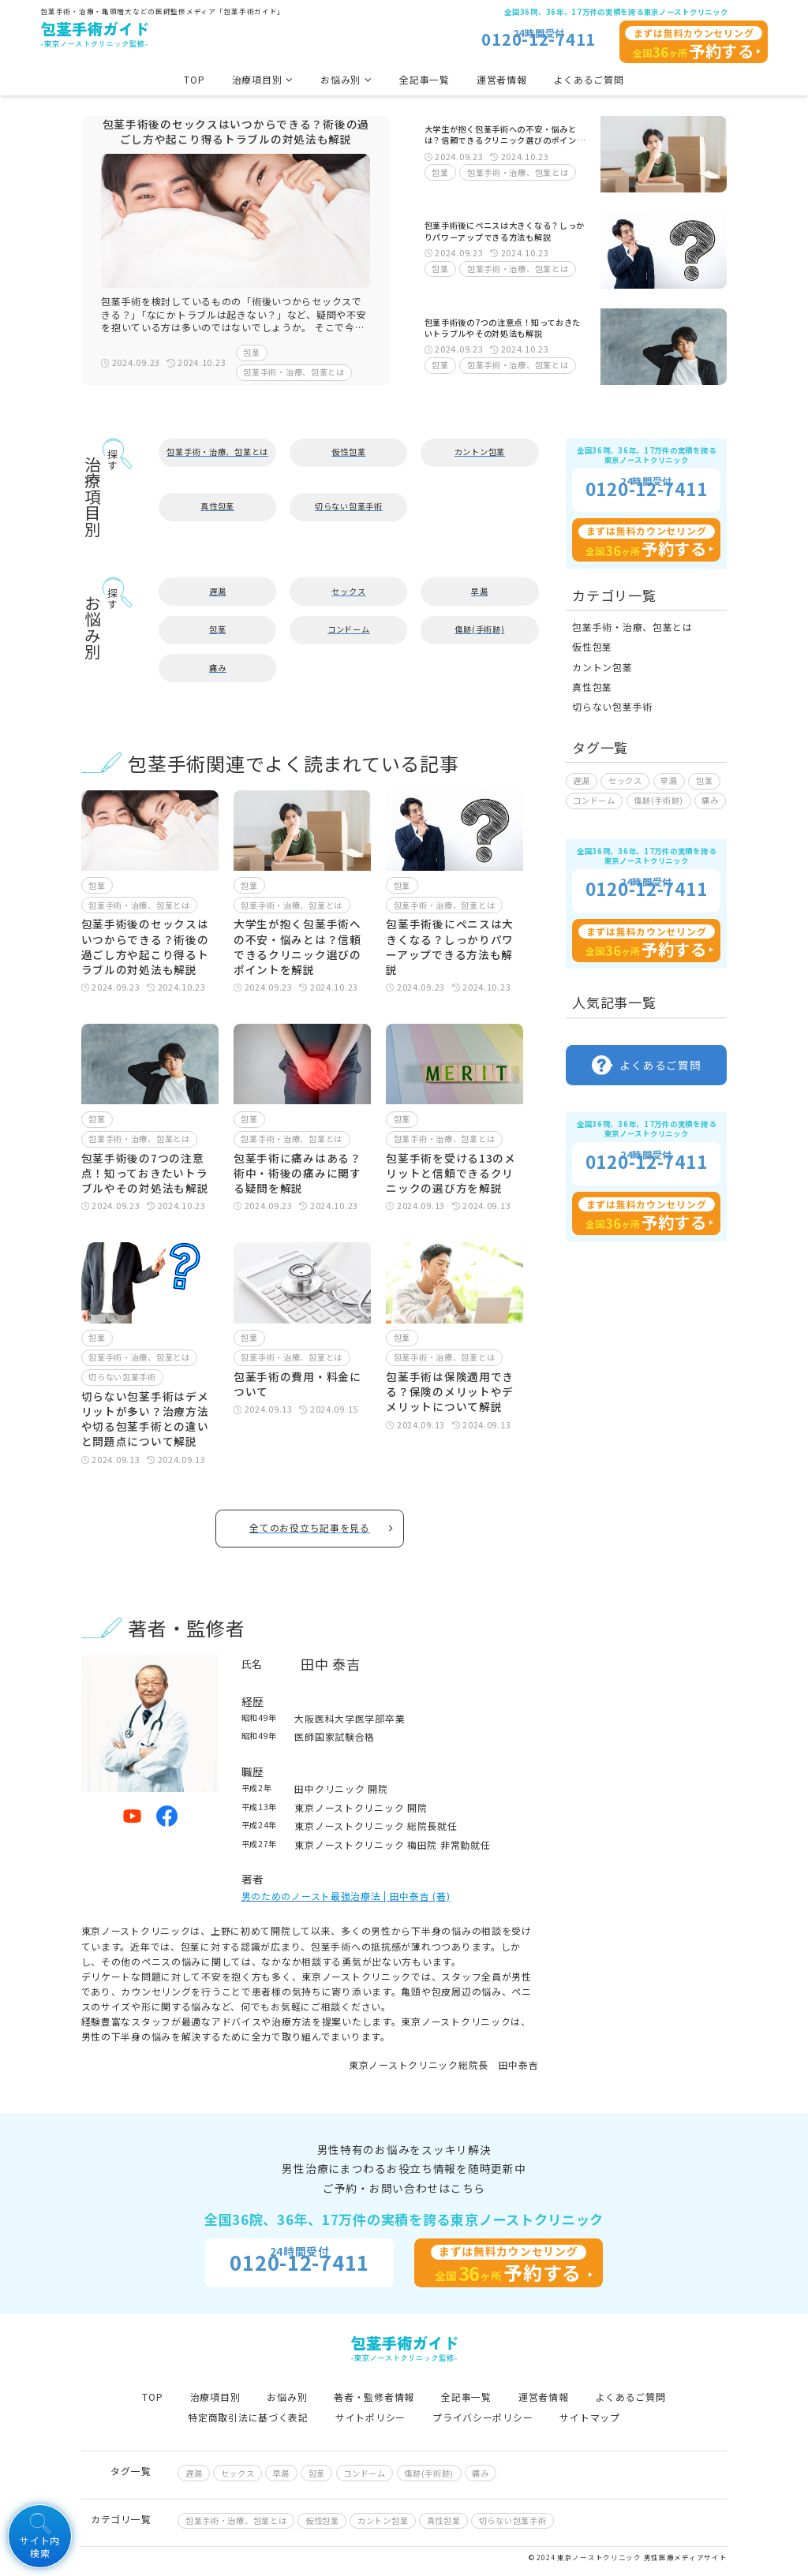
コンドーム (348, 629)
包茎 (251, 352)
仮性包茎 (348, 451)
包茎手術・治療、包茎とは (294, 372)
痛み (217, 668)
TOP (194, 79)
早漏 (479, 591)
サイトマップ (589, 2417)
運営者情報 (502, 79)
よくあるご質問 (589, 79)
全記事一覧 (424, 79)
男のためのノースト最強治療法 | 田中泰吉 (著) (346, 1895)
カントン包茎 (479, 451)
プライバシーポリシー (482, 2417)
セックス (348, 591)
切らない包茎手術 (349, 506)
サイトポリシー (370, 2417)
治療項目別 (215, 2396)
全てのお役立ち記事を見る (321, 1527)
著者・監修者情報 (374, 2396)
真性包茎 (217, 506)
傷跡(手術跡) (479, 629)
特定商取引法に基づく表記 (248, 2417)
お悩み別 (287, 2396)
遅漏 (217, 591)
